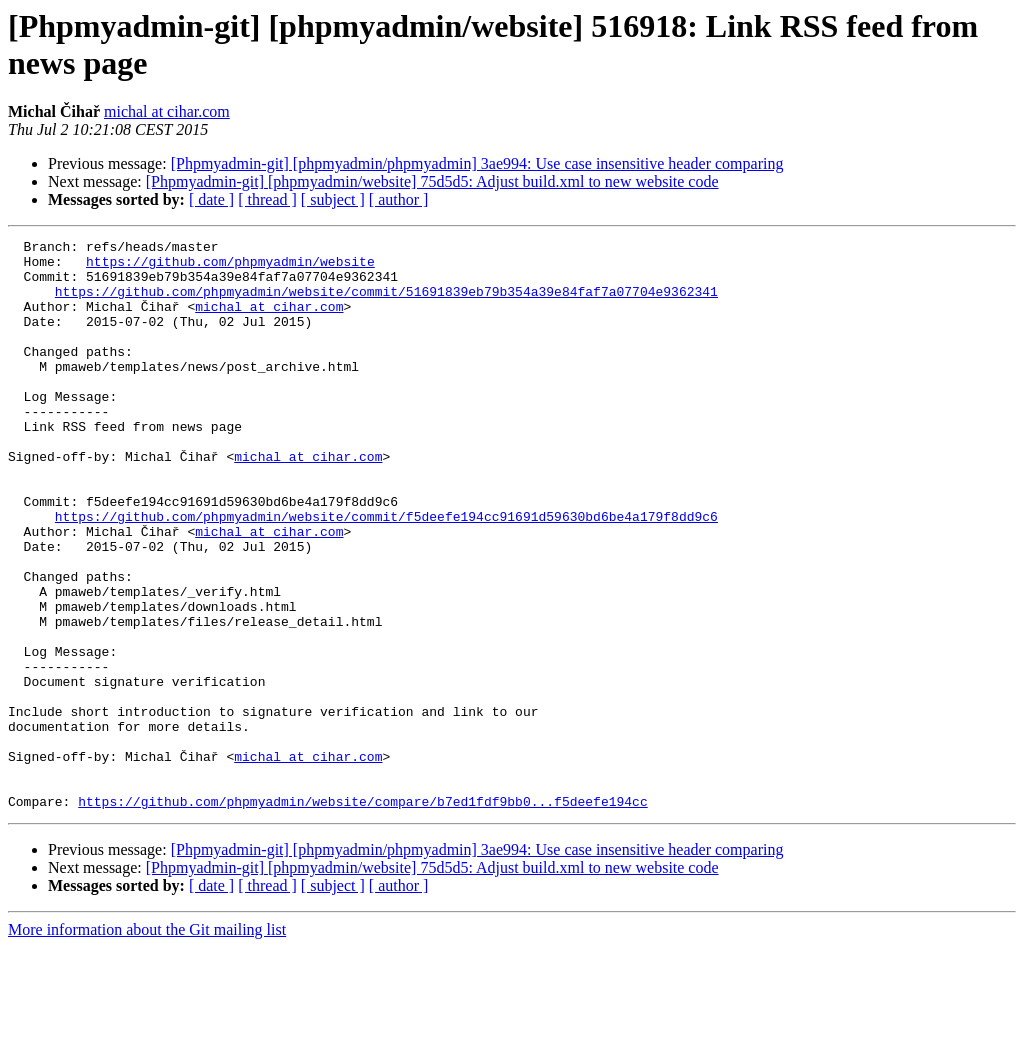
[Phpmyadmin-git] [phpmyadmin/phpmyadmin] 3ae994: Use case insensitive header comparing (477, 163)
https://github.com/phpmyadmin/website (230, 267)
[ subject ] (333, 199)
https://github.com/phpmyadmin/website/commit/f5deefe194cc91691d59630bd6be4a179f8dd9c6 (386, 573)
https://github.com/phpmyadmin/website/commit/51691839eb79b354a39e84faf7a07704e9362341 (386, 303)
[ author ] (399, 199)
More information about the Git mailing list (147, 1043)
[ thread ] (267, 199)
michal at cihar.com (167, 111)
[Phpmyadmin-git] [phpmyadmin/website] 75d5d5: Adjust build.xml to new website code (432, 181)
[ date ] (211, 199)
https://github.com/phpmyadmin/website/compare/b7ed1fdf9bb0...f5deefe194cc (362, 915)
